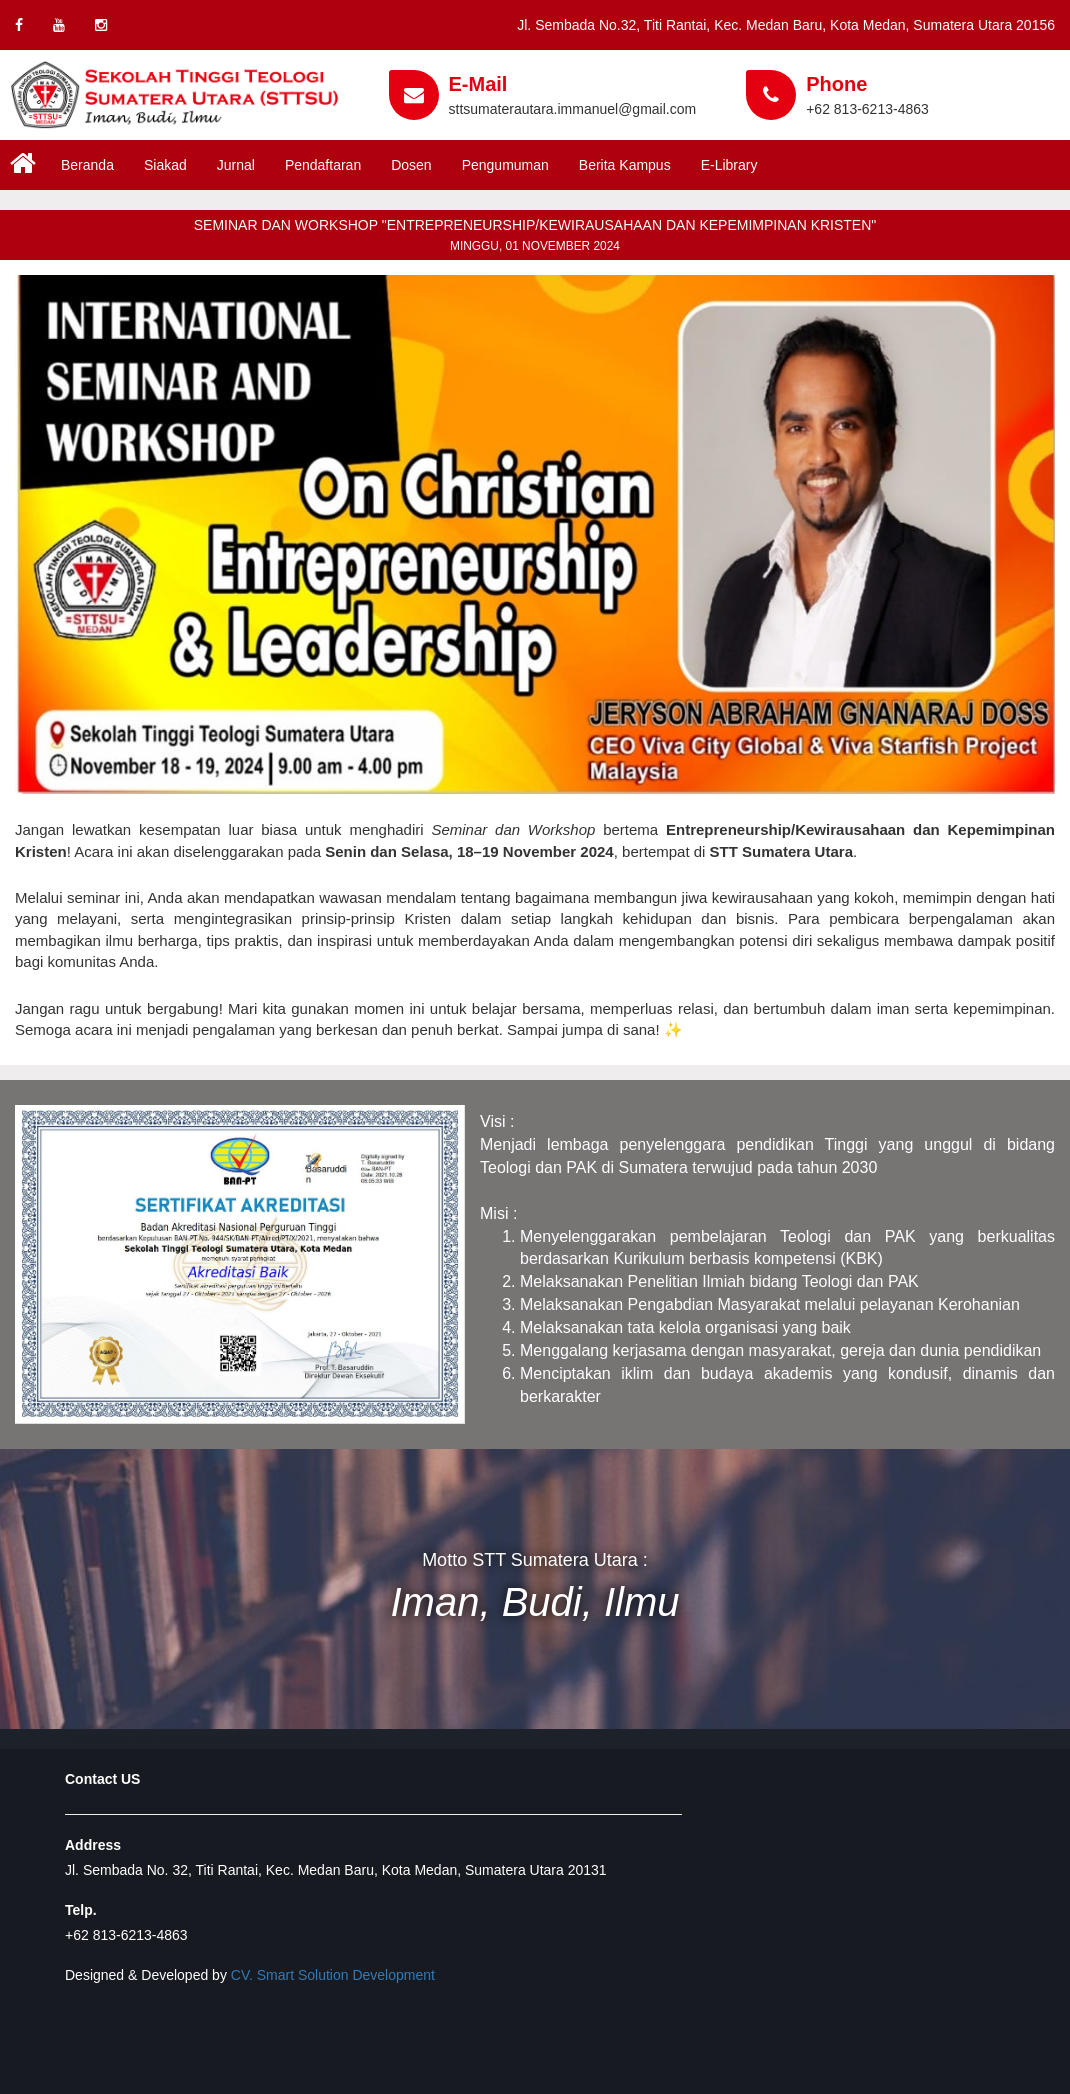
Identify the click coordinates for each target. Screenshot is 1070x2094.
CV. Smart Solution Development (333, 1975)
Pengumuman (505, 165)
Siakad (165, 165)
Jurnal (236, 165)
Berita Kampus (625, 165)
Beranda (87, 165)
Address (93, 1845)
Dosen (411, 165)
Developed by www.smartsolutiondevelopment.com (223, 1739)
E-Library (729, 165)
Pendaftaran (323, 165)
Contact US (102, 1779)
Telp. (81, 1910)
